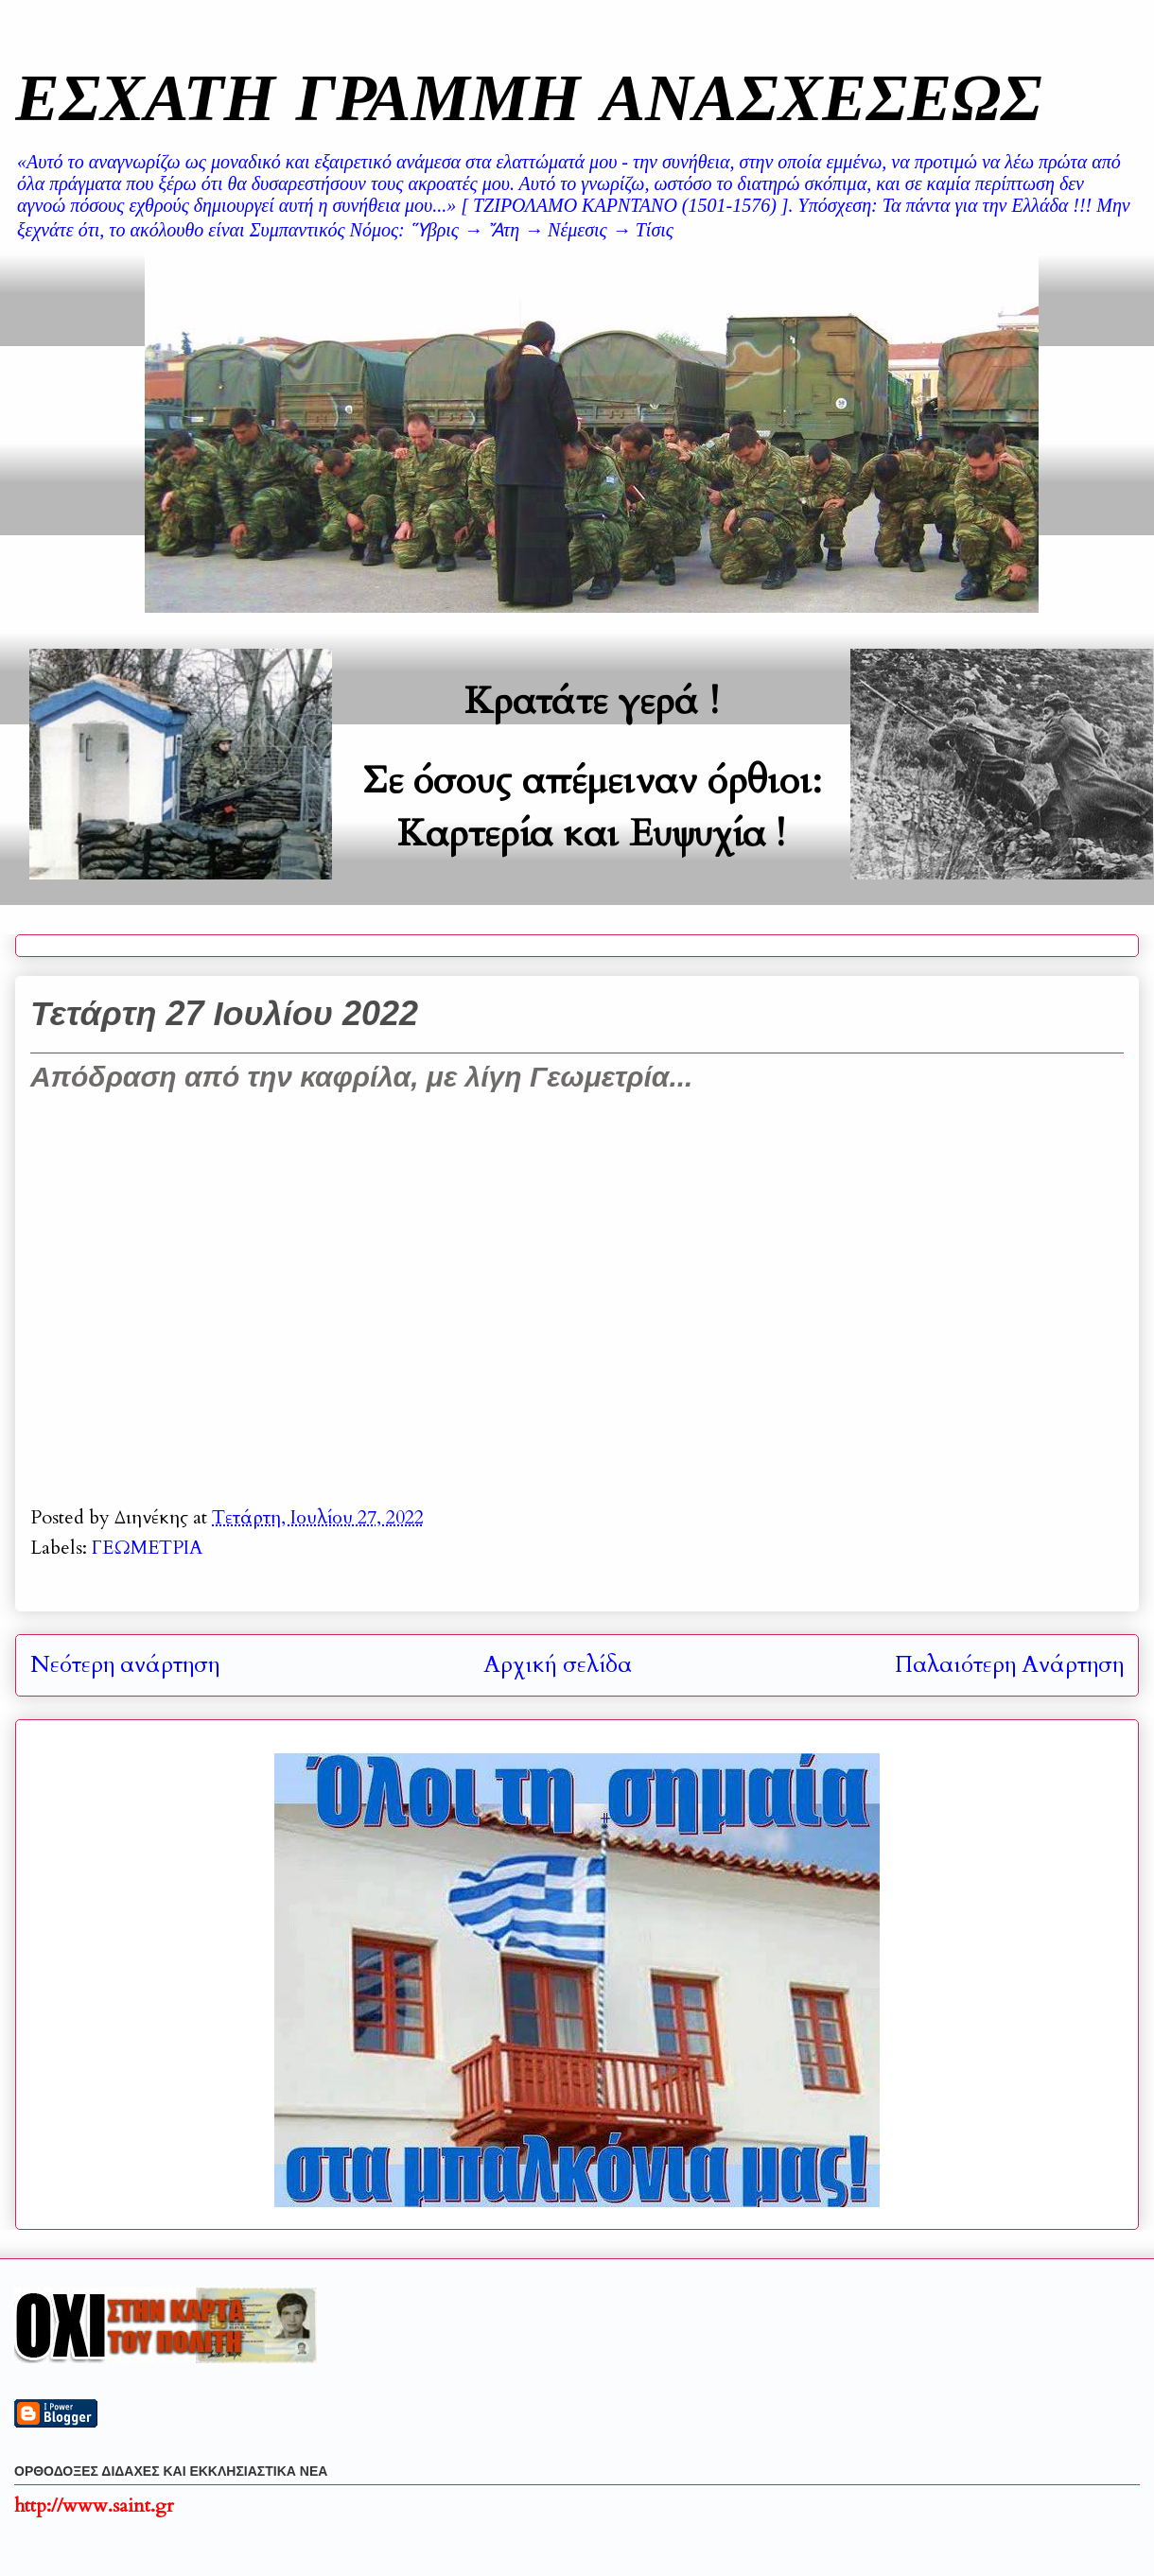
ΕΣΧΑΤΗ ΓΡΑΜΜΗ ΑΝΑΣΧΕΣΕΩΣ (528, 95)
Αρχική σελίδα (557, 1664)
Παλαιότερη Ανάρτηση (1009, 1664)
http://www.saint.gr (94, 2505)
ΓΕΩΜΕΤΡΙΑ (147, 1547)
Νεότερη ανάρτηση (124, 1664)
